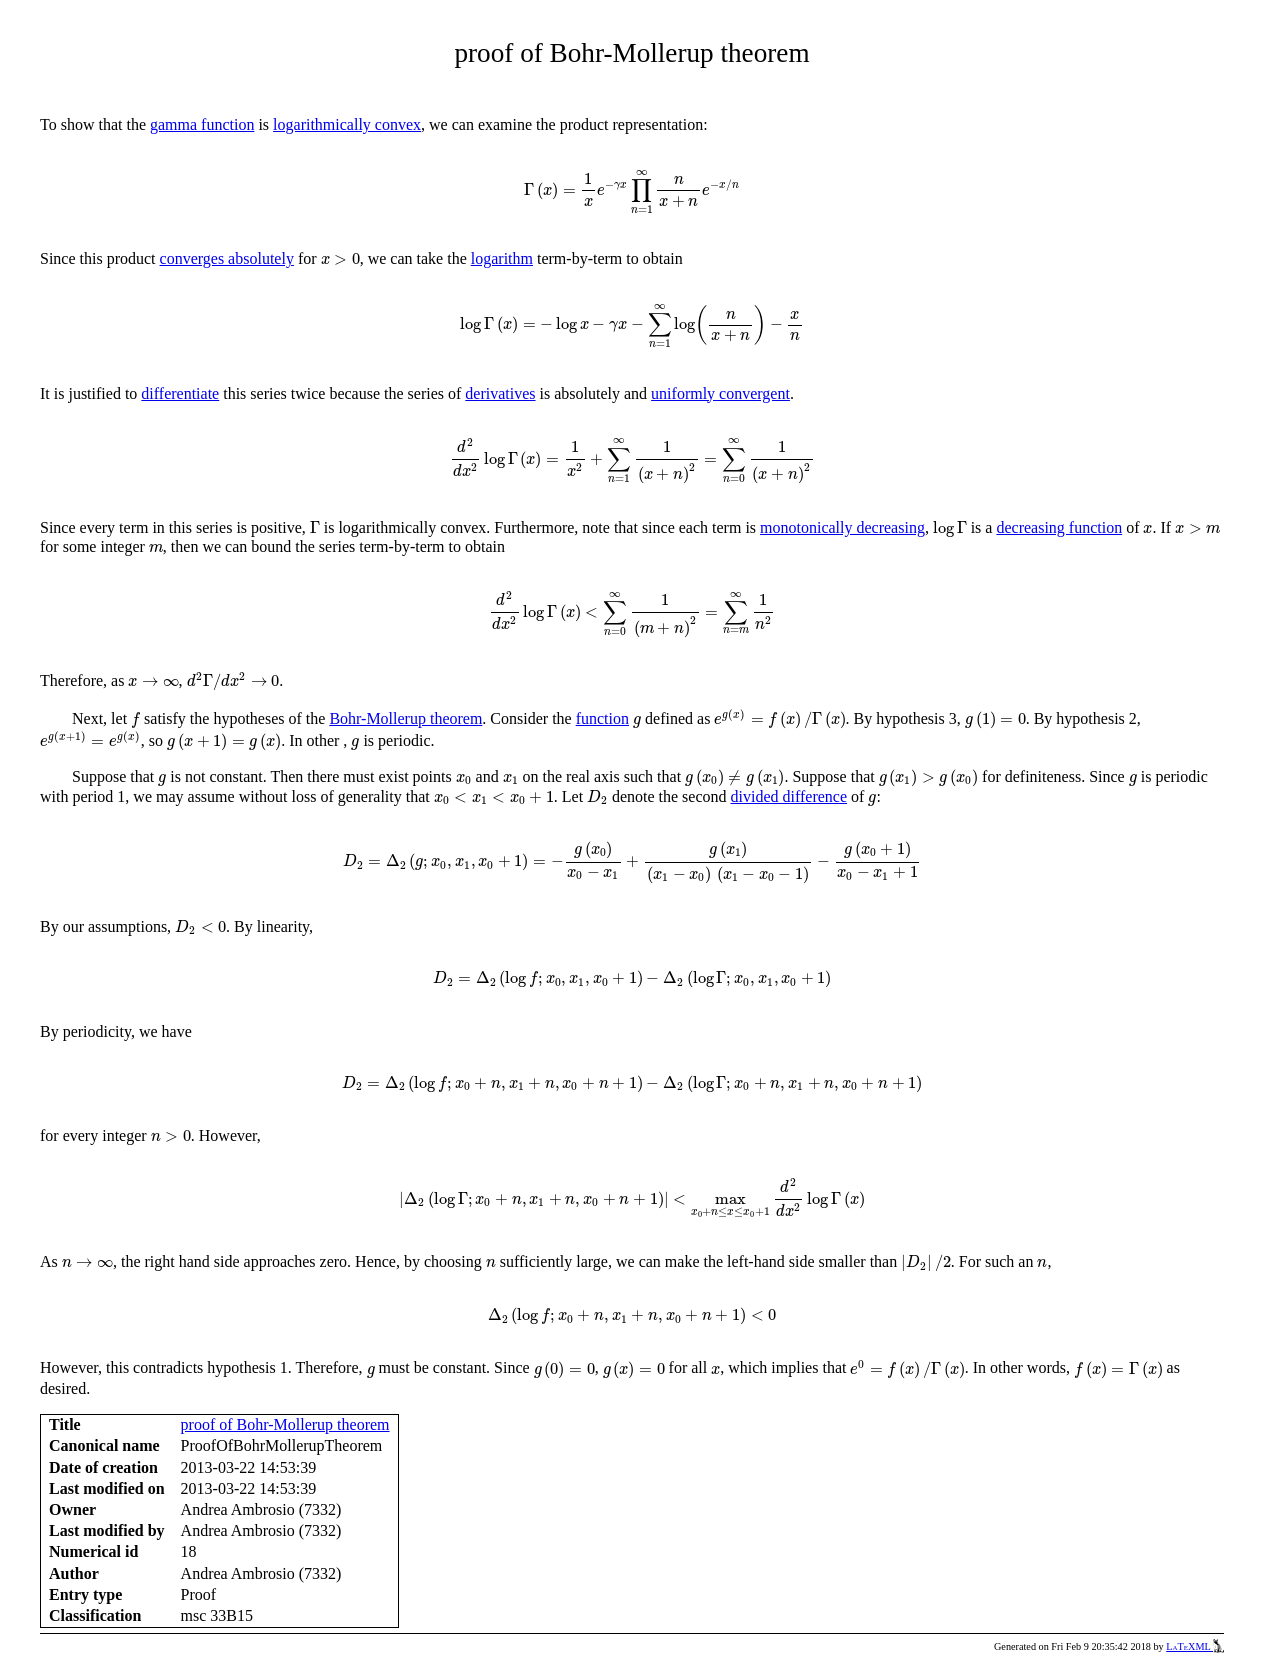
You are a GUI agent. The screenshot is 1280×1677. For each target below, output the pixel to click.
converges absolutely (227, 258)
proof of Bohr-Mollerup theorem (285, 1424)
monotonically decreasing (842, 527)
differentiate (180, 393)
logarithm (502, 258)
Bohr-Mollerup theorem (405, 718)
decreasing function (1059, 527)
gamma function (202, 124)
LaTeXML (1195, 1646)
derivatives (500, 393)
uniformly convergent (720, 393)
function (602, 718)
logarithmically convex (347, 124)
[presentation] (632, 192)
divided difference (789, 796)
